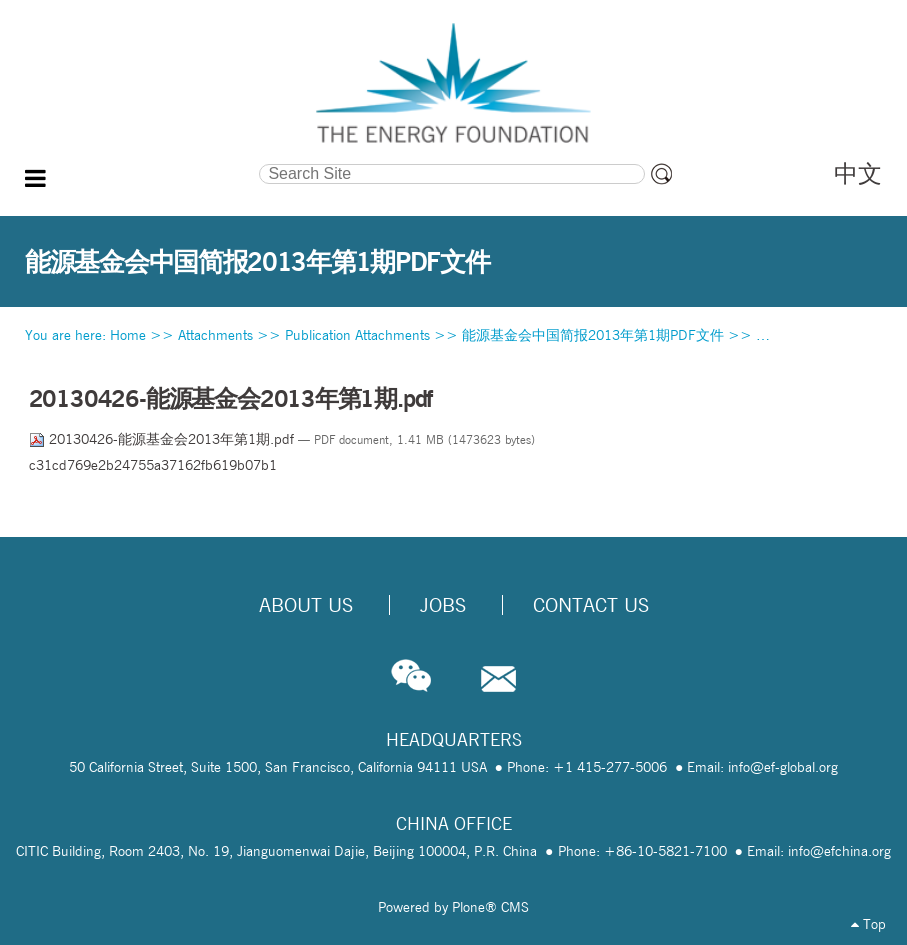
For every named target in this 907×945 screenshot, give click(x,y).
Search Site (143, 162)
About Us (306, 605)
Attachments (215, 335)
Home (128, 335)
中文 (858, 173)
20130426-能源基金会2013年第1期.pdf (163, 439)
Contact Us (591, 605)
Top (868, 924)
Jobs (443, 605)
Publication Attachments (357, 335)
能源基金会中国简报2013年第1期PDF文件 (593, 335)
